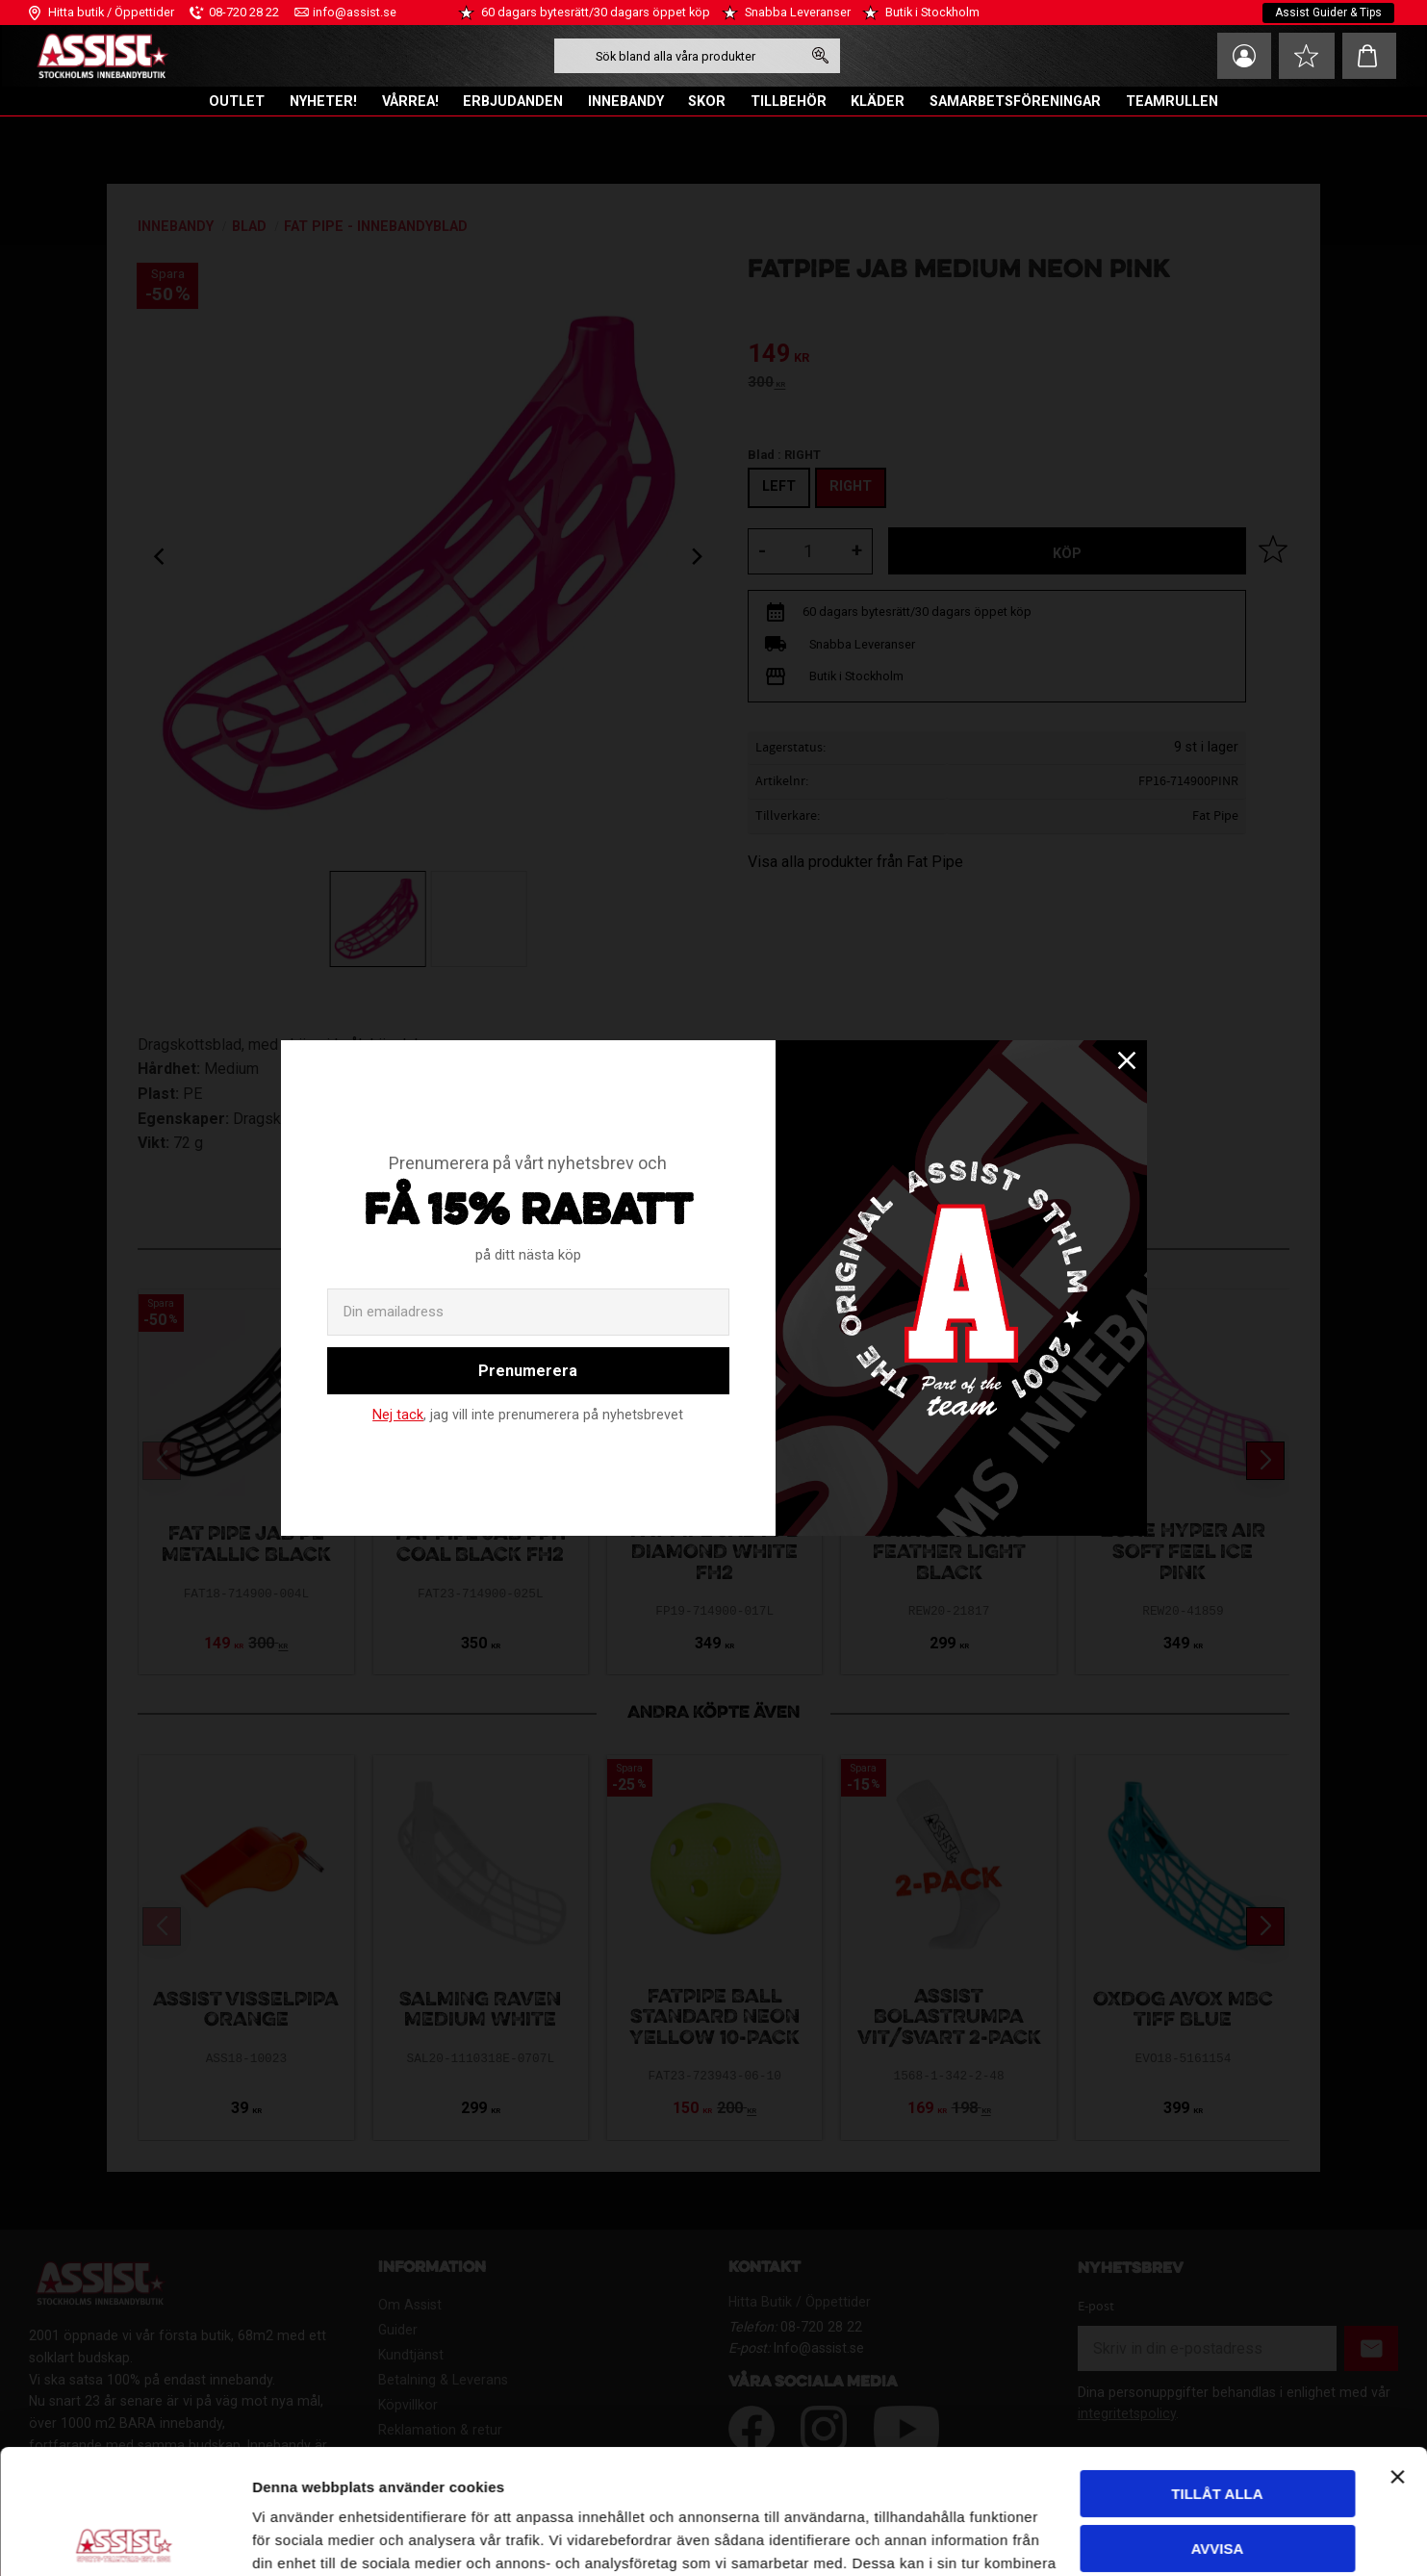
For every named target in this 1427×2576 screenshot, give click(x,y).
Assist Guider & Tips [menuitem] (1328, 12)
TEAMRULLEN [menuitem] (1172, 101)
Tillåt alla (1216, 2369)
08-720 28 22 (244, 12)
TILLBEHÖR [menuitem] (789, 101)
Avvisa (1217, 2423)
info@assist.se (354, 12)
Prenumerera (527, 1371)
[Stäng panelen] (1397, 2352)
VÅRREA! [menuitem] (410, 101)
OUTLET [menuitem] (237, 101)
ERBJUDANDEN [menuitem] (513, 101)
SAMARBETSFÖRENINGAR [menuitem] (1015, 101)
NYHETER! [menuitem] (323, 101)
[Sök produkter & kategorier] (678, 55)
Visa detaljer (294, 2538)
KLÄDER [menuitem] (878, 101)
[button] (1307, 56)
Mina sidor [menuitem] (1244, 56)
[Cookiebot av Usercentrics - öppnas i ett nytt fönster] (124, 2538)
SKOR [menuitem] (707, 101)
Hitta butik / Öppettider (111, 12)
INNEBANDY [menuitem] (626, 101)
